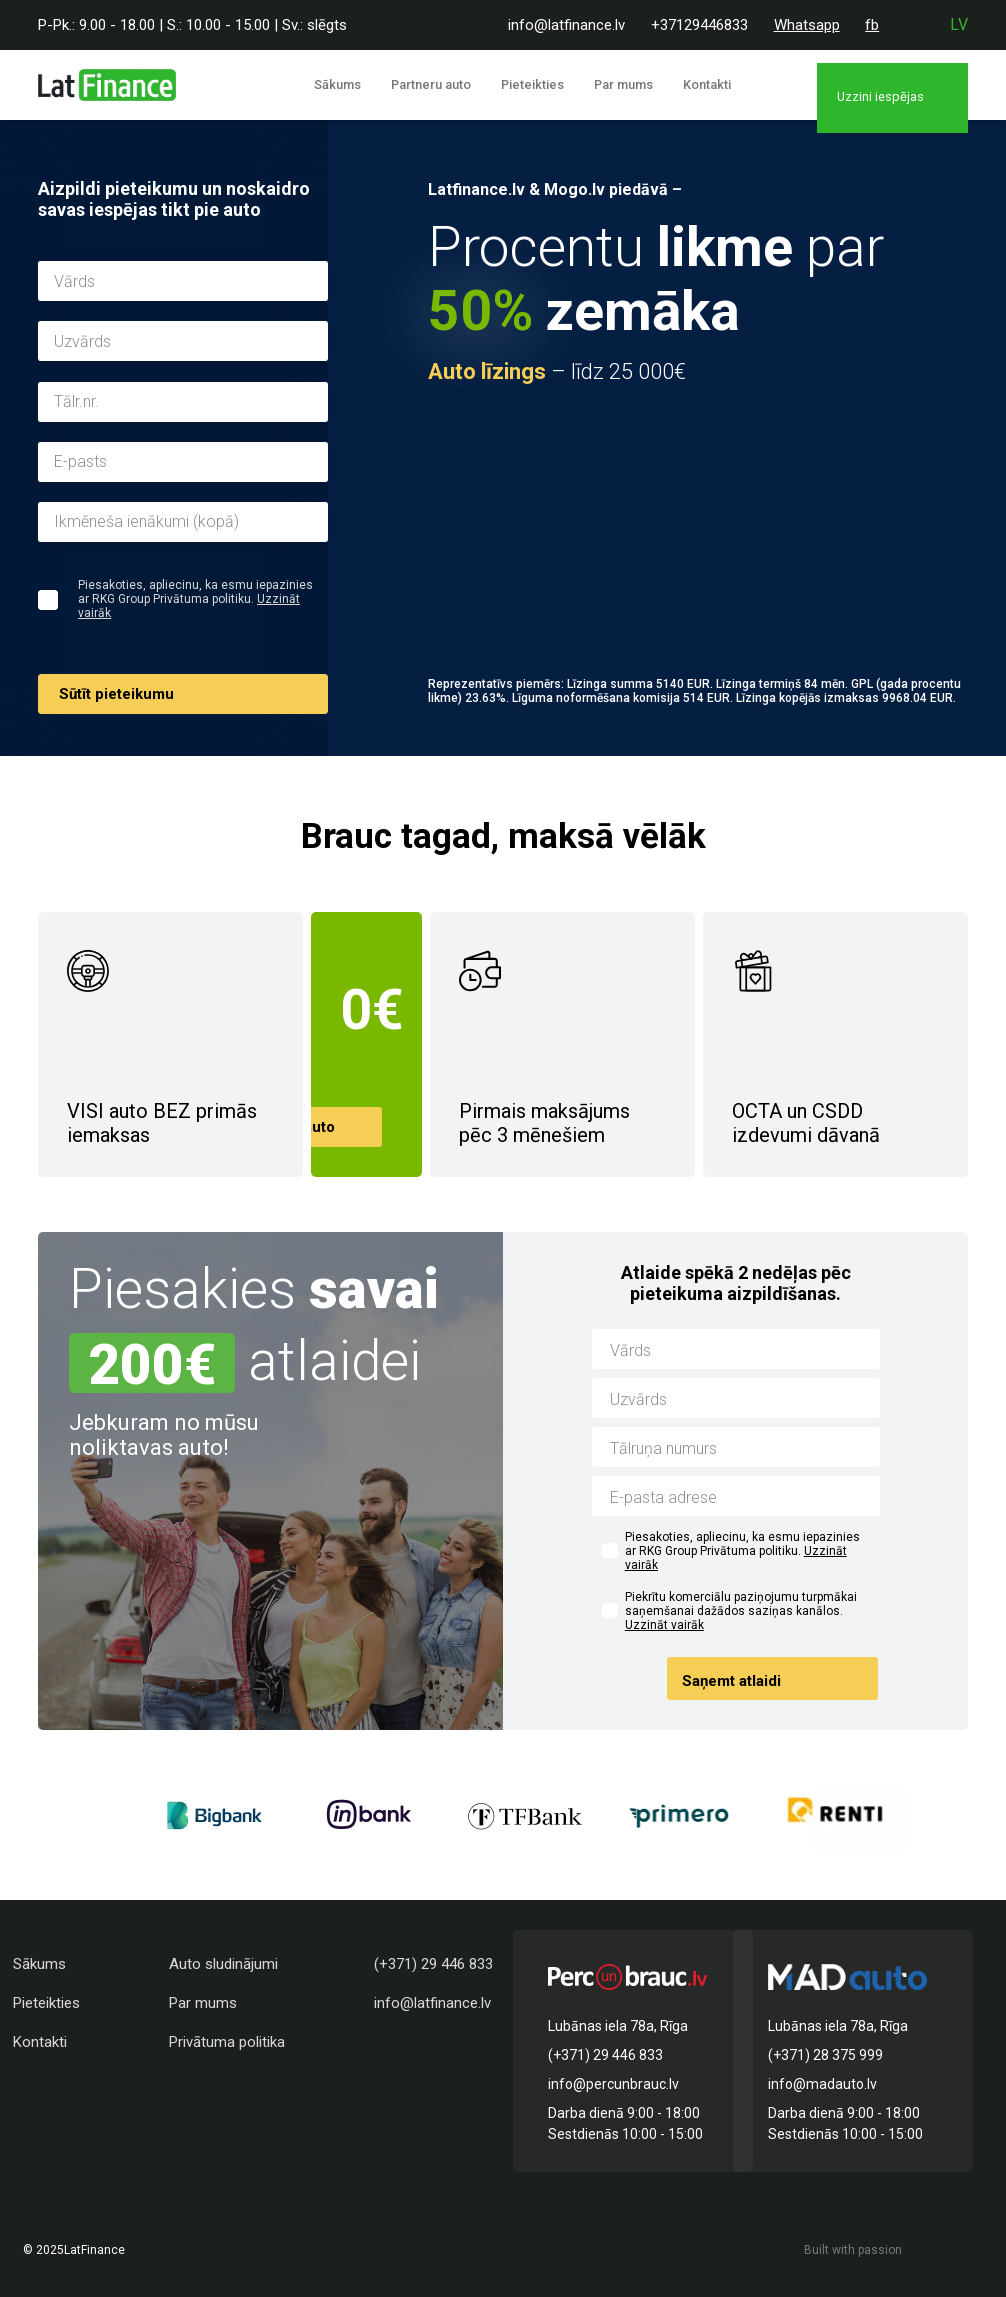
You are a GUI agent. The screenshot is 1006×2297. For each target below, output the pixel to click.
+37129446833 (699, 25)
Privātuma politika (227, 2042)
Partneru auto (451, 84)
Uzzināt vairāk (664, 1625)
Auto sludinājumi (223, 1964)
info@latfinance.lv (566, 25)
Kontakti (697, 84)
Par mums (623, 84)
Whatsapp (807, 25)
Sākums (367, 84)
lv (959, 24)
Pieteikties (542, 84)
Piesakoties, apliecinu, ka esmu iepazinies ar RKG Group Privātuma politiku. (742, 1551)
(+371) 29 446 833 (433, 1964)
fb (872, 25)
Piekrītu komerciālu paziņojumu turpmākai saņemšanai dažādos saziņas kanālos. (741, 1611)
